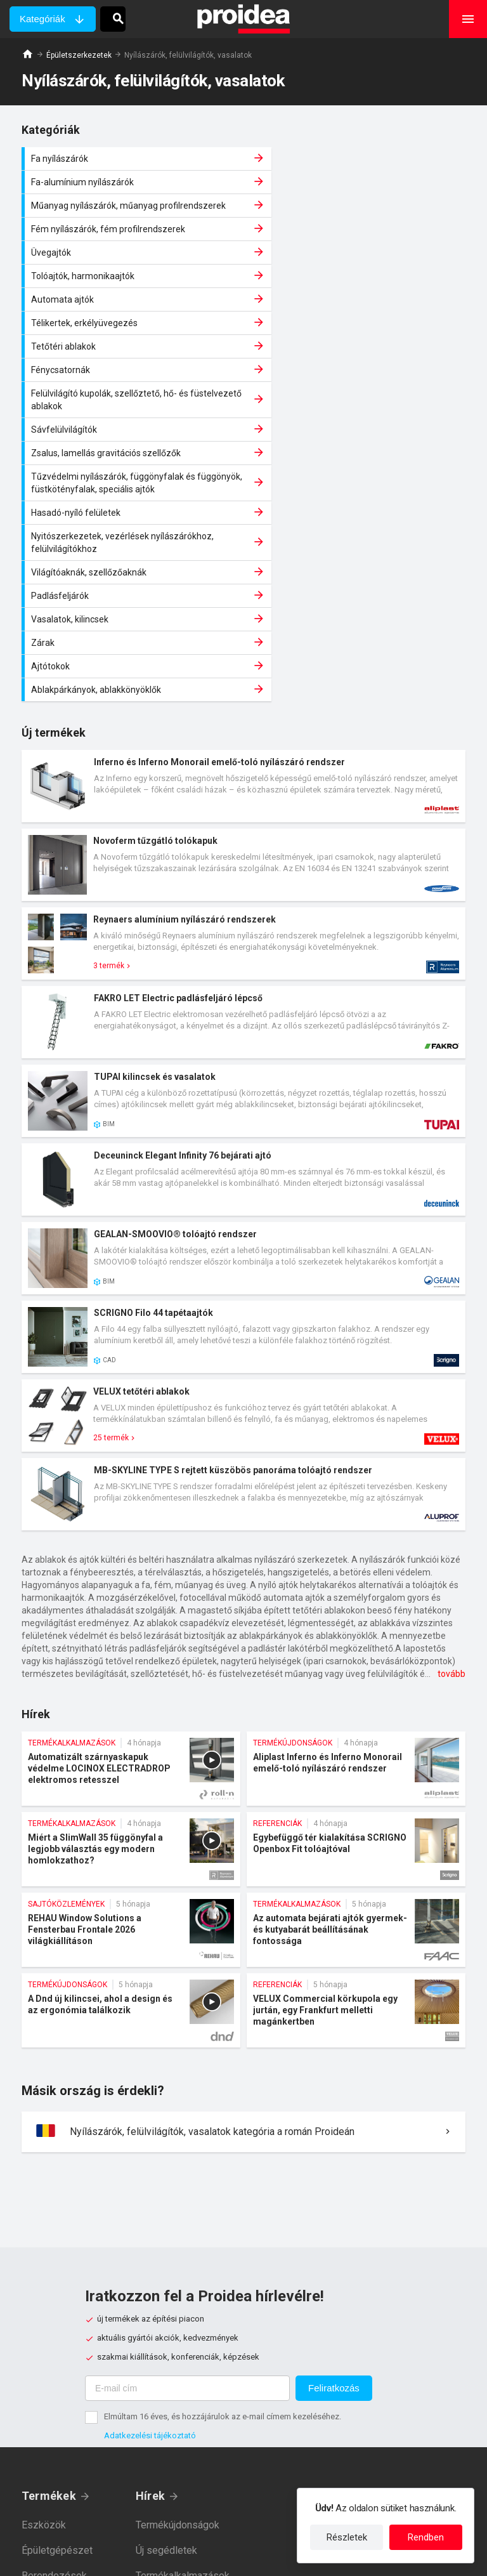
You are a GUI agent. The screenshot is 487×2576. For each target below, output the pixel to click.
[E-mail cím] (187, 2142)
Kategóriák (42, 18)
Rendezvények (169, 2381)
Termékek (49, 2250)
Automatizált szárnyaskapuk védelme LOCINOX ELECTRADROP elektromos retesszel (131, 1523)
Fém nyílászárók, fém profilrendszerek (357, 188)
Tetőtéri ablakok (132, 265)
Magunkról (336, 2250)
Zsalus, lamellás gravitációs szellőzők (132, 331)
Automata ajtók (132, 241)
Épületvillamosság (62, 2355)
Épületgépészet (57, 2305)
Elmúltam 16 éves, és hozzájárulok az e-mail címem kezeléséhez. (222, 2171)
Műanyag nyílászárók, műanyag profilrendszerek (132, 188)
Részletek (347, 2537)
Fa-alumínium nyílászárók (357, 158)
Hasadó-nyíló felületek (132, 367)
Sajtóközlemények (177, 2432)
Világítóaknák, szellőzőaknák (132, 397)
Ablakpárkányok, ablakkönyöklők (357, 444)
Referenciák (162, 2355)
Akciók (151, 2406)
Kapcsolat (334, 2275)
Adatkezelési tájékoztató (150, 2190)
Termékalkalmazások (183, 2330)
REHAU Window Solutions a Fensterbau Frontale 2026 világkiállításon (131, 1684)
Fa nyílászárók (132, 158)
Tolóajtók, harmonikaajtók (357, 218)
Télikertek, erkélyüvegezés (357, 241)
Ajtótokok (132, 444)
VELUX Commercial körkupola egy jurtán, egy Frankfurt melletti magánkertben (356, 1765)
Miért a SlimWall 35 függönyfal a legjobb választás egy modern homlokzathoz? (131, 1604)
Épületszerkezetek (79, 55)
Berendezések (54, 2330)
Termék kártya (243, 540)
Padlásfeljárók (357, 397)
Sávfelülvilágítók (357, 295)
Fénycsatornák (357, 265)
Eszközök (44, 2279)
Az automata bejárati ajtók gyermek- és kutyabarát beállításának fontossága (356, 1684)
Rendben (426, 2537)
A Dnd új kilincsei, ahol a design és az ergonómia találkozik (131, 1765)
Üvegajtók (132, 218)
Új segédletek (166, 2305)
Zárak (357, 420)
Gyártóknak (338, 2301)
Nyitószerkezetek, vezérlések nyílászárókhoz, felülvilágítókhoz (357, 367)
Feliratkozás (334, 2142)
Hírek (150, 2250)
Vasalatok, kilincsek (132, 420)
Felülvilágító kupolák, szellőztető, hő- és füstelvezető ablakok (132, 295)
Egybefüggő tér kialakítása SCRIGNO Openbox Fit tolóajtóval (356, 1604)
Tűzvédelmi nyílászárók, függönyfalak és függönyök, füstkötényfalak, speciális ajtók (357, 331)
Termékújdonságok (177, 2279)
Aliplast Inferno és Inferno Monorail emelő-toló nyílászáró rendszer (356, 1523)
